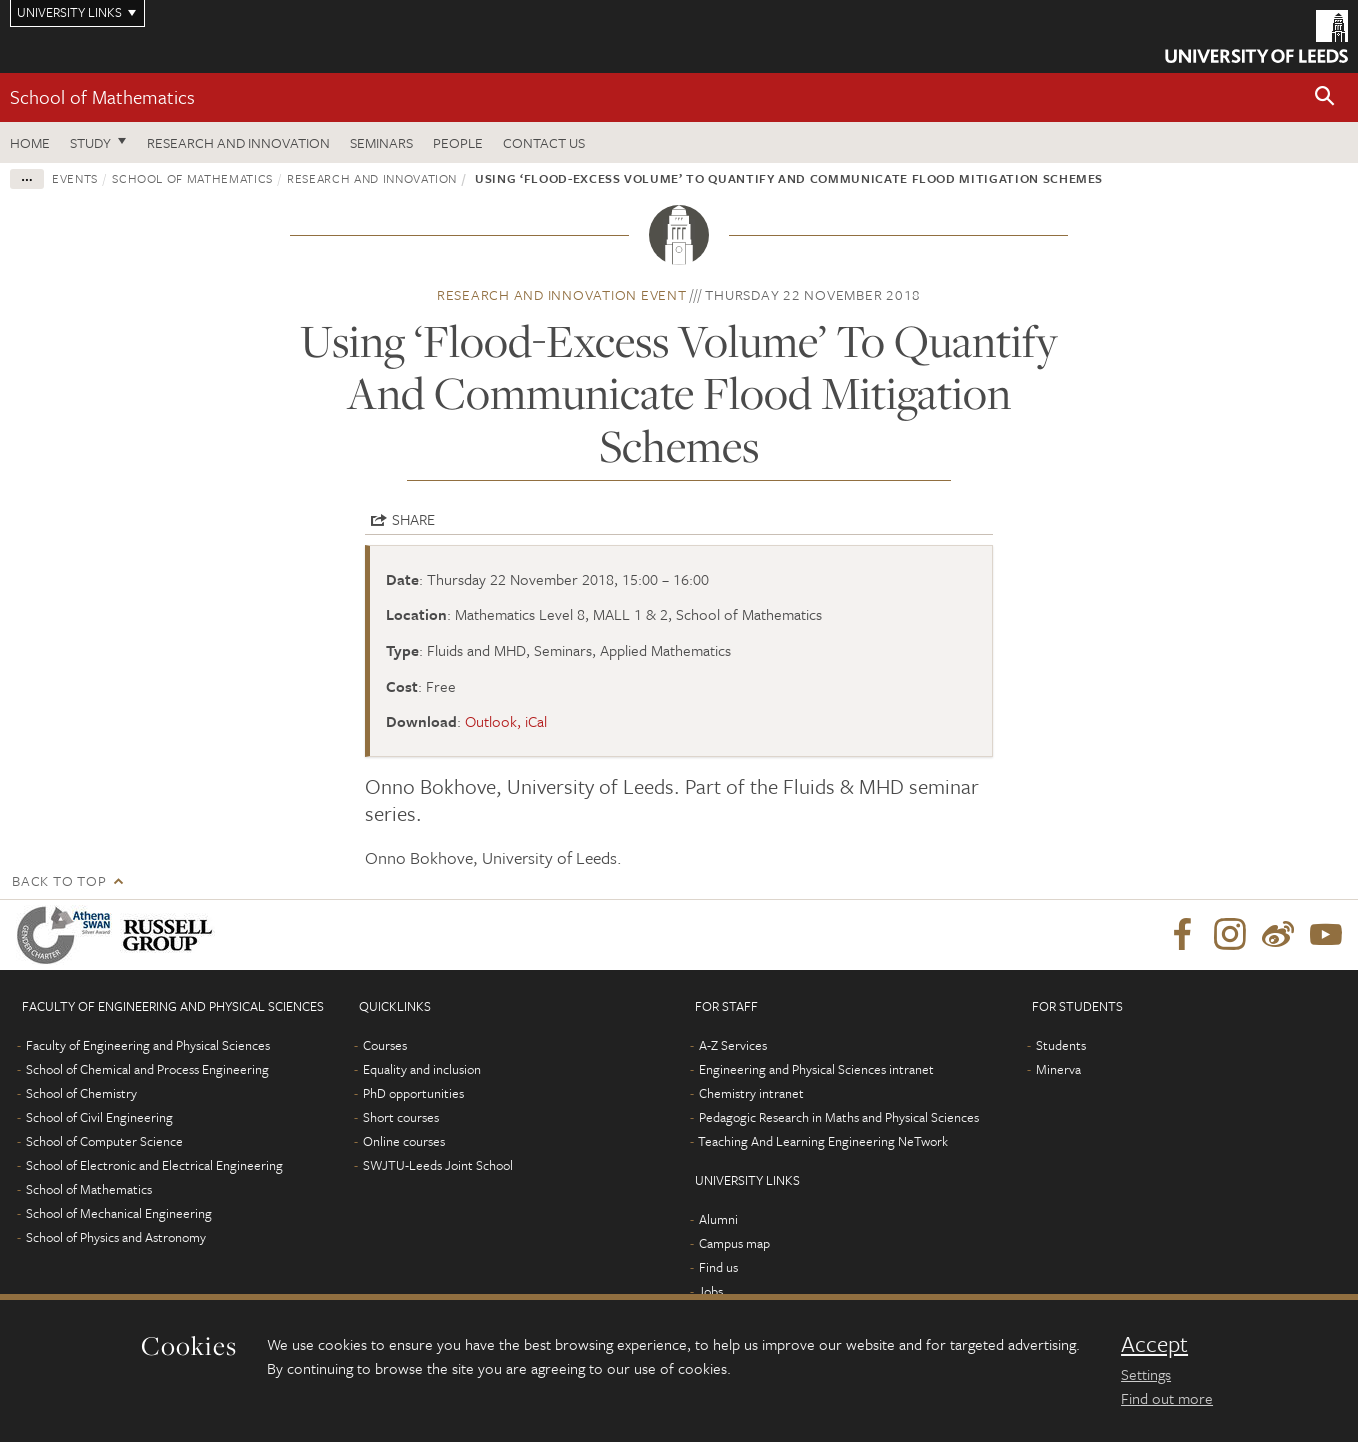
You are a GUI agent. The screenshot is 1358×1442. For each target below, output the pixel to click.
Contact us (544, 142)
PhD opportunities (413, 1093)
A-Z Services (733, 1045)
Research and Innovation (238, 142)
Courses (385, 1045)
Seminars (381, 142)
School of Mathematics (102, 96)
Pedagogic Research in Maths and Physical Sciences (839, 1117)
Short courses (401, 1117)
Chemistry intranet (751, 1093)
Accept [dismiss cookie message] (1154, 1344)
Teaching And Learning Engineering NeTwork (823, 1141)
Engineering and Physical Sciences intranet (816, 1069)
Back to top (59, 880)
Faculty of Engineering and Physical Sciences (148, 1045)
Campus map (734, 1243)
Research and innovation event (562, 294)
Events (75, 178)
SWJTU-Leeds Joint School (438, 1165)
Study (90, 142)
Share (413, 519)
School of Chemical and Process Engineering (147, 1069)
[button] (1325, 97)
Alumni (718, 1219)
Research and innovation (372, 178)
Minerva (1058, 1069)
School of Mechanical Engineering (119, 1213)
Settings (1146, 1374)
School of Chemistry (81, 1093)
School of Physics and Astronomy (116, 1237)
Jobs (710, 1291)
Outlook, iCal (506, 721)
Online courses (404, 1141)
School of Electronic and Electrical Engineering (154, 1165)
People (458, 142)
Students (1061, 1045)
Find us (718, 1267)
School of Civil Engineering (99, 1117)
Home (30, 142)
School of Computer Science (104, 1141)
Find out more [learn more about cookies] (1167, 1398)
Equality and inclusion (422, 1069)
